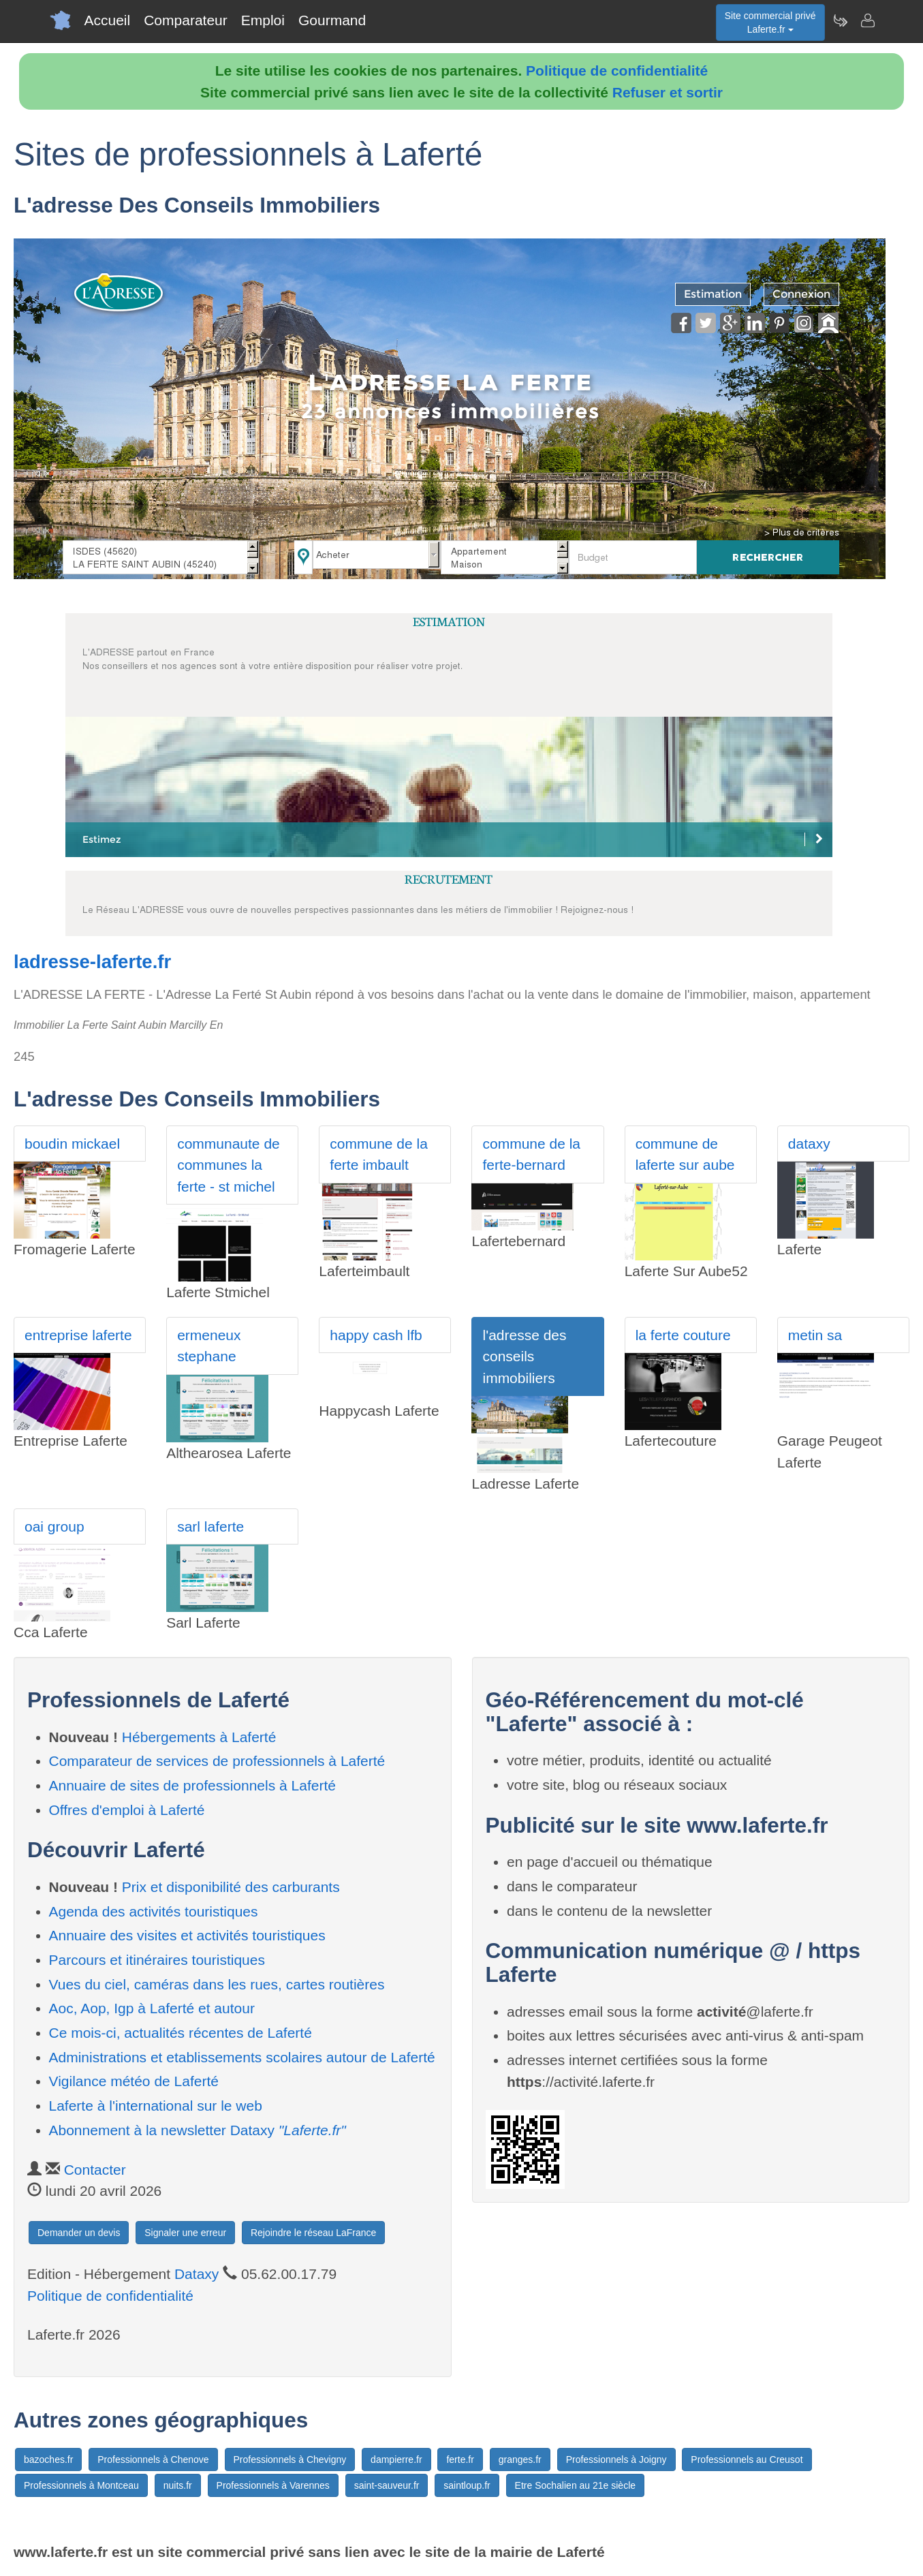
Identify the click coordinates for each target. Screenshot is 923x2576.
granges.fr (520, 2459)
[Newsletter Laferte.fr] (840, 20)
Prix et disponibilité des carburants (231, 1887)
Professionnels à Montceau (81, 2485)
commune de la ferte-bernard (531, 1154)
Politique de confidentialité (617, 70)
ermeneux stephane (208, 1346)
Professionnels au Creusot (746, 2459)
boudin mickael (72, 1143)
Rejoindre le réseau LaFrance (313, 2232)
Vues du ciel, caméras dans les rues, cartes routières (217, 1984)
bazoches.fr (48, 2459)
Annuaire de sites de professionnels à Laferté (192, 1785)
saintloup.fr (466, 2485)
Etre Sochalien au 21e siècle (575, 2485)
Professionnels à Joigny (616, 2459)
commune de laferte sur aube (685, 1154)
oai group (54, 1526)
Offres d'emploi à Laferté (127, 1810)
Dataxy (196, 2274)
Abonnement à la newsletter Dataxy (197, 2130)
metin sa (815, 1335)
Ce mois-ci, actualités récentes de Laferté (180, 2032)
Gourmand (332, 20)
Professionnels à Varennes (273, 2485)
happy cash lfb (376, 1335)
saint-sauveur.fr (387, 2485)
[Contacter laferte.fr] (867, 20)
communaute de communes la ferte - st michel (228, 1165)
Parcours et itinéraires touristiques (157, 1960)
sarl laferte (210, 1526)
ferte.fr (459, 2459)
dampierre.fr (396, 2459)
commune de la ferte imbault (379, 1154)
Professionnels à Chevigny (290, 2459)
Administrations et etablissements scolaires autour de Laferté (242, 2057)
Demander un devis (78, 2232)
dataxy (809, 1143)
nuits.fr (177, 2485)
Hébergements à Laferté (199, 1737)
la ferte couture (683, 1335)
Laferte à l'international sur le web (155, 2105)
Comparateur (186, 20)
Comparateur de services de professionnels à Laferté (217, 1761)
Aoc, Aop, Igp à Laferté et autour (152, 2008)
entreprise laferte (78, 1335)
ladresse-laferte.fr (92, 961)
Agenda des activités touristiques (153, 1911)
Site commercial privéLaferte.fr (770, 22)
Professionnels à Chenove (152, 2459)
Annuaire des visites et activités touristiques (187, 1935)
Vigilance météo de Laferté (134, 2081)
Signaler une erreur (185, 2232)
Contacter (95, 2169)
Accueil (107, 20)
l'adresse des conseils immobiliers (524, 1356)
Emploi (263, 20)
